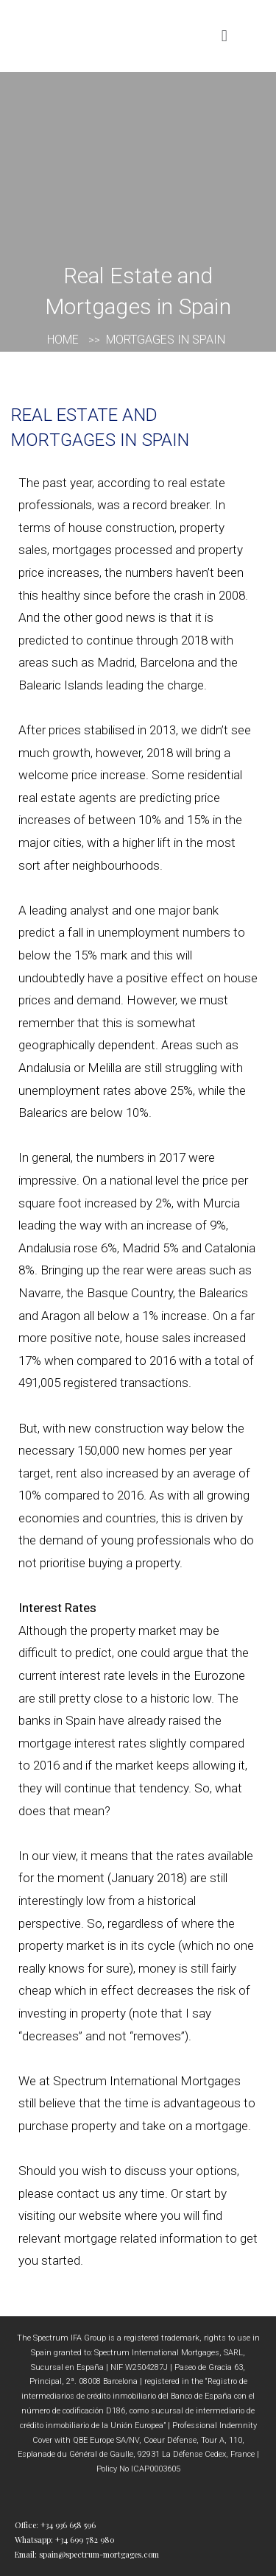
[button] (224, 35)
